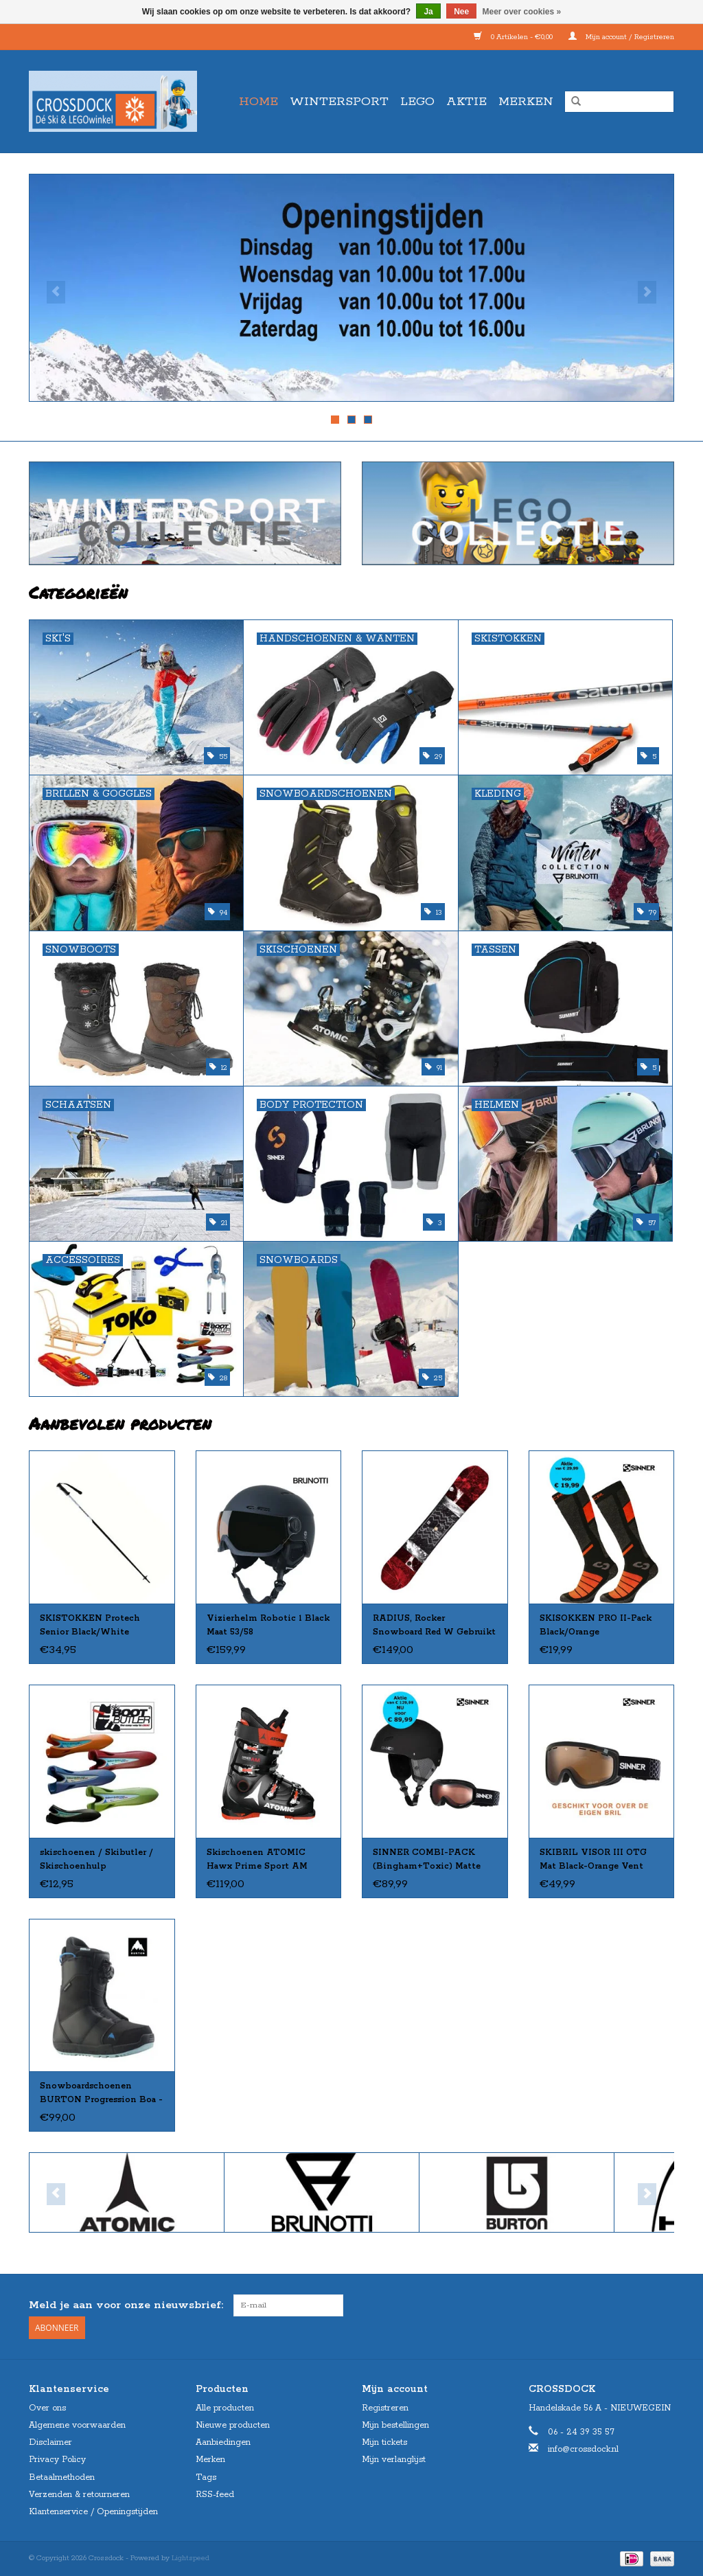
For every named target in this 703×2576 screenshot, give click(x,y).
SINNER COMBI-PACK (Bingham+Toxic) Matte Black (427, 1860)
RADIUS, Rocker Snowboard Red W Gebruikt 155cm (434, 1626)
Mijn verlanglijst (394, 2459)
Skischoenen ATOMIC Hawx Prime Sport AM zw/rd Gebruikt (257, 1860)
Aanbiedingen (223, 2442)
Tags (206, 2477)
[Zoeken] (619, 102)
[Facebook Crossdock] (638, 2305)
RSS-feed (215, 2494)
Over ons (47, 2407)
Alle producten (225, 2407)
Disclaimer (50, 2442)
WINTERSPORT (339, 101)
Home (258, 101)
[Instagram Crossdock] (663, 2305)
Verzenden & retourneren (79, 2494)
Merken (525, 101)
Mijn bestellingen (395, 2424)
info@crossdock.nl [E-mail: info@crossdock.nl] (583, 2448)
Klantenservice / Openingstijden (93, 2511)
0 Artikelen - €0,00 (514, 37)
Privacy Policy (57, 2459)
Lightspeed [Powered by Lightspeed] (190, 2557)
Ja (428, 11)
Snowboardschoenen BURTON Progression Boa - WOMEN (101, 2094)
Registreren (385, 2407)
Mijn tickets (384, 2442)
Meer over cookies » (522, 11)
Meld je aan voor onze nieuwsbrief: (126, 2305)
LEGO (417, 101)
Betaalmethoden (62, 2477)
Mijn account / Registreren (621, 37)
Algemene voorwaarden (77, 2424)
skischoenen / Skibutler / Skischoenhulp (96, 1859)
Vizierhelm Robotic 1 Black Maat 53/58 (268, 1625)
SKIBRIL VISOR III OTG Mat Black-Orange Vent (593, 1859)
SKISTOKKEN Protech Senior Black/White (90, 1625)
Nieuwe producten (233, 2424)
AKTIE (466, 101)
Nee (461, 11)
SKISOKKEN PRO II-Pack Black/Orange (596, 1625)
